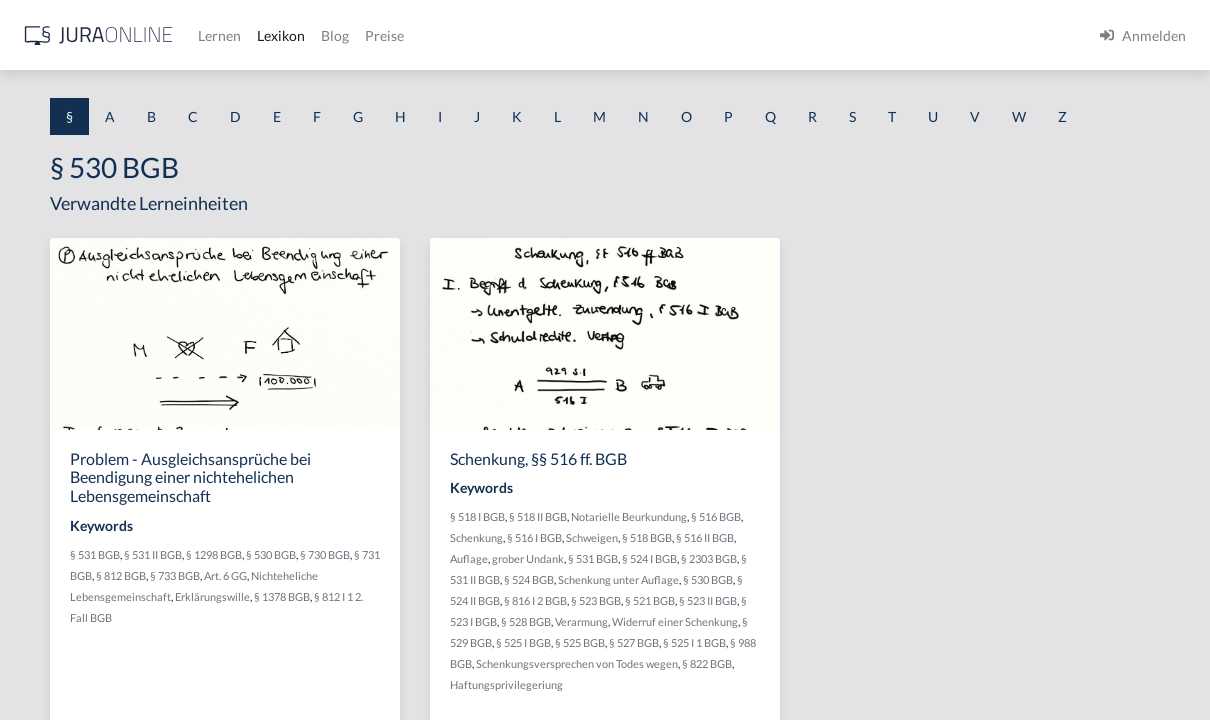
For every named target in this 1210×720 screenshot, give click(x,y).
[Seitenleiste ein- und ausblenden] (288, 30)
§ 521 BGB (824, 679)
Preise (704, 35)
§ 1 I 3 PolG (51, 572)
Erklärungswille (497, 673)
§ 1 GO (37, 302)
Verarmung (845, 700)
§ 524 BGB (825, 637)
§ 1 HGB (41, 347)
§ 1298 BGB (499, 610)
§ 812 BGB (514, 631)
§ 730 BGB (406, 631)
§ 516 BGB (746, 574)
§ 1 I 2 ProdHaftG (70, 527)
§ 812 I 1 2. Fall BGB (427, 694)
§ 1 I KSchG (51, 617)
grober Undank (730, 616)
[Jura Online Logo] (419, 35)
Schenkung (801, 574)
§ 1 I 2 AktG (51, 482)
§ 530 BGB (802, 658)
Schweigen (704, 595)
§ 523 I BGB (733, 700)
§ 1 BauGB (48, 257)
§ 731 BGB (460, 631)
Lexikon (601, 35)
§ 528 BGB (790, 700)
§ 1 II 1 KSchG (58, 662)
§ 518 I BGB (679, 553)
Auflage (671, 616)
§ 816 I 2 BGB (709, 679)
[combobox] (160, 97)
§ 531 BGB (380, 610)
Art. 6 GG (402, 652)
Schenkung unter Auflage (712, 658)
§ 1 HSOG (46, 392)
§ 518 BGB (759, 595)
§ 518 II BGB (740, 553)
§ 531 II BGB (438, 610)
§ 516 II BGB (817, 595)
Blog (655, 35)
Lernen (539, 35)
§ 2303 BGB (706, 637)
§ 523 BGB (770, 679)
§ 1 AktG (42, 212)
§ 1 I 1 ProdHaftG (70, 437)
